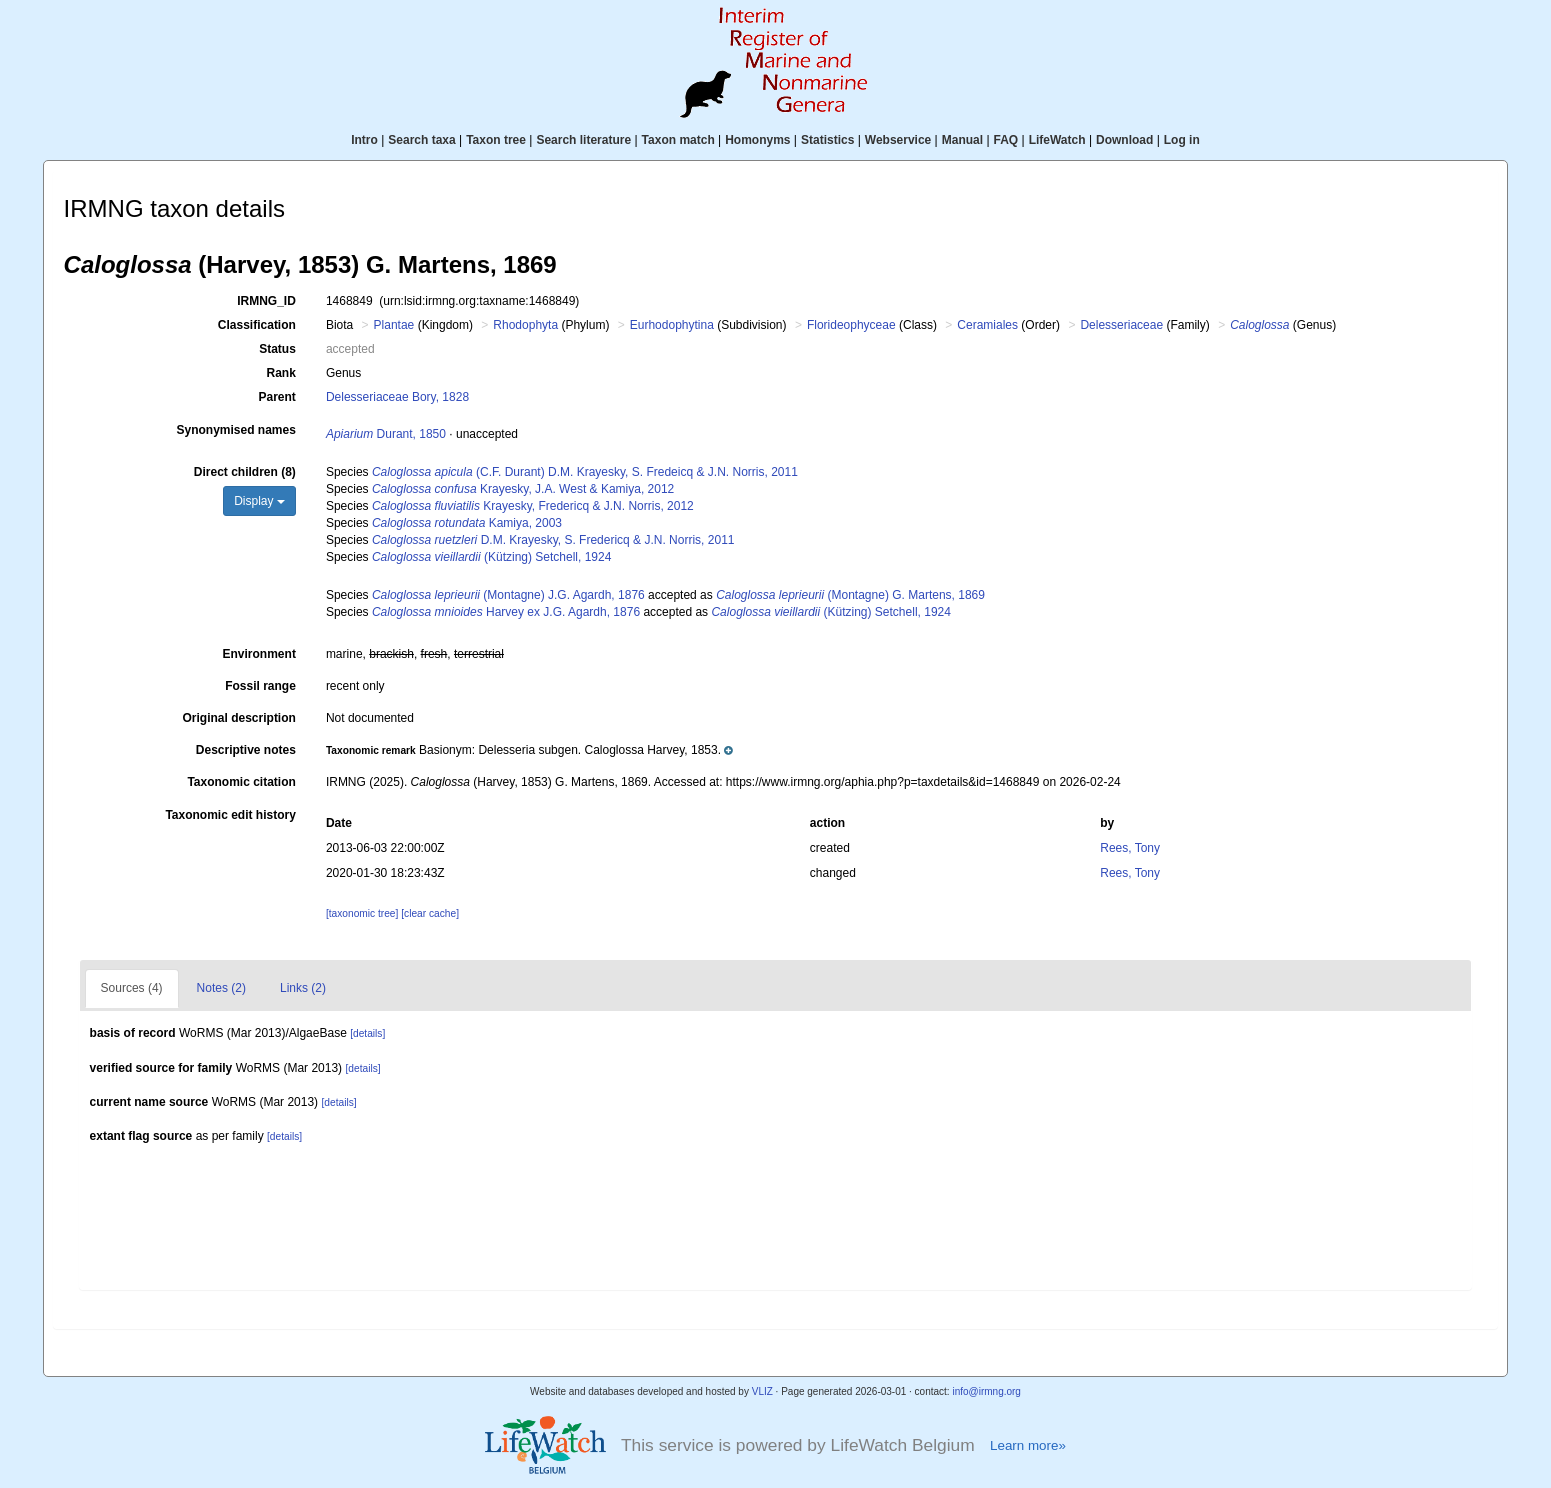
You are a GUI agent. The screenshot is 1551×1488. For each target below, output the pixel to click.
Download (1124, 140)
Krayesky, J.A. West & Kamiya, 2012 (523, 489)
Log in (1182, 140)
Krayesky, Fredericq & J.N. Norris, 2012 (533, 506)
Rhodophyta (525, 325)
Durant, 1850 (386, 434)
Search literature (583, 140)
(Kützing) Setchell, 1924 (491, 557)
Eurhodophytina (672, 325)
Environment (259, 654)
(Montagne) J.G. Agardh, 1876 (508, 595)
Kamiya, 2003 (467, 523)
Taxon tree (496, 140)
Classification (257, 325)
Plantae (394, 325)
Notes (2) (221, 988)
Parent (277, 397)
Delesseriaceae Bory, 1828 (397, 397)
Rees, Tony (1130, 848)
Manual (962, 140)
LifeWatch (1057, 140)
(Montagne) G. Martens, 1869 (850, 595)
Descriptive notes (246, 750)
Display (259, 501)
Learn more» (1028, 1445)
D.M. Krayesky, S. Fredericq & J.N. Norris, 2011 (553, 540)
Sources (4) (132, 988)
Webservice (898, 140)
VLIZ (762, 1391)
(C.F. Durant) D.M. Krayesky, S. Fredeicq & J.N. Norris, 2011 (585, 472)
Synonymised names (235, 430)
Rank (281, 373)
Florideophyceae (851, 325)
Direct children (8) (245, 472)
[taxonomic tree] (362, 913)
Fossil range (260, 686)
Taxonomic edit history (230, 815)
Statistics (827, 140)
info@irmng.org (986, 1391)
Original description (239, 718)
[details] (367, 1033)
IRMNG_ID (266, 301)
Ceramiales (987, 325)
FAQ (1006, 140)
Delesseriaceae (1121, 325)
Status (277, 349)
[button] (529, 750)
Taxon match (678, 140)
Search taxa (421, 140)
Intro (364, 140)
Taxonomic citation (241, 782)
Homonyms (757, 140)
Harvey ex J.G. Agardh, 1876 (506, 612)
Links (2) (303, 988)
